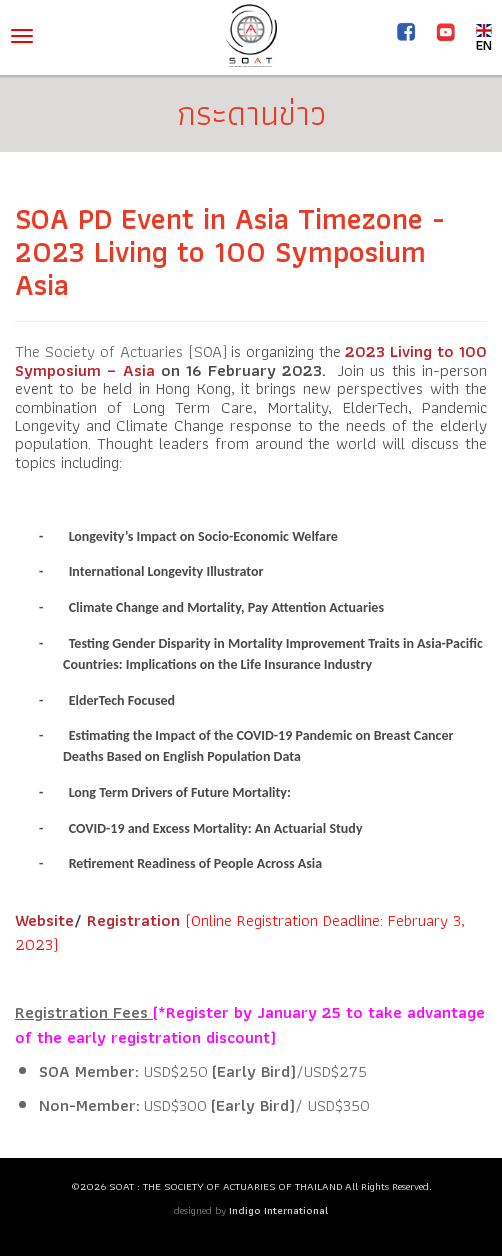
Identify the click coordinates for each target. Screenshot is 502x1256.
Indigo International (278, 1210)
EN (484, 36)
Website (44, 920)
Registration (133, 920)
